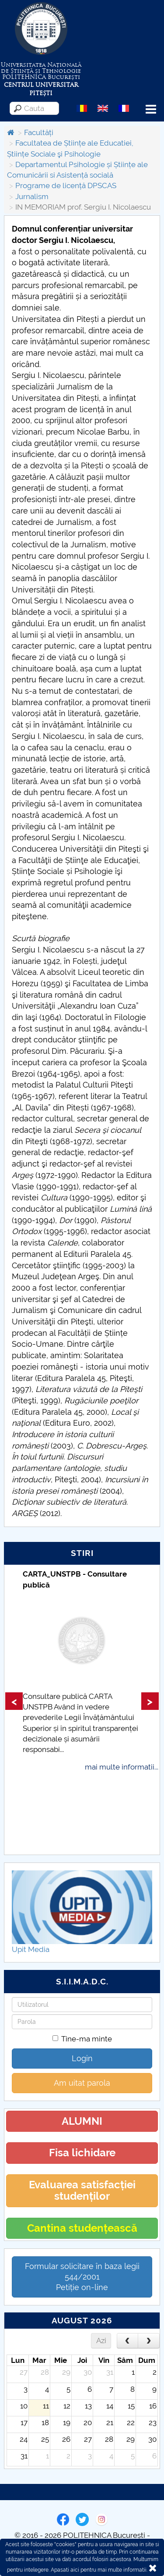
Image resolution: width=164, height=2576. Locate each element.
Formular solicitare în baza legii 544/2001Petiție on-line (82, 2277)
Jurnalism (32, 196)
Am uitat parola (82, 2082)
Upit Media (30, 1949)
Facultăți (38, 132)
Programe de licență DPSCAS (65, 185)
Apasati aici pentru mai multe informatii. (99, 2570)
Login (82, 2058)
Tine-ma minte (82, 2038)
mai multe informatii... (121, 1767)
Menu (151, 109)
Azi (101, 2340)
